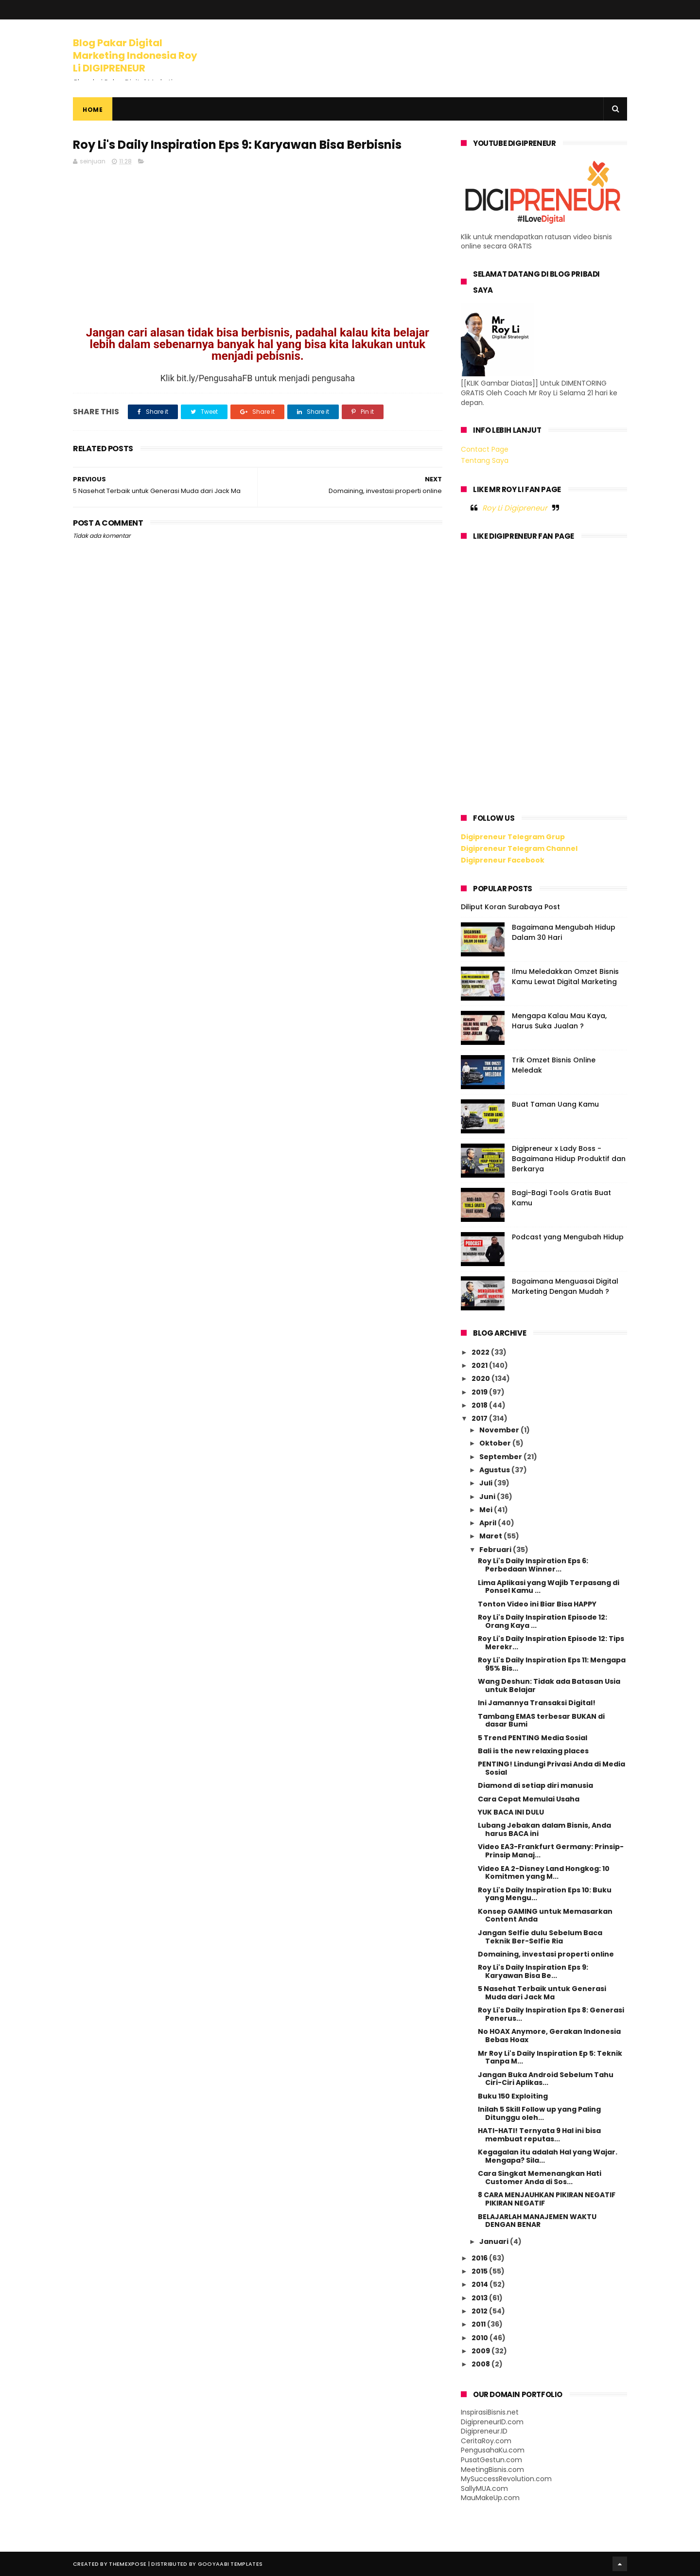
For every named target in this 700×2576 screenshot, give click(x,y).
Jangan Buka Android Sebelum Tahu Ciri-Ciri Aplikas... (545, 2079)
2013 (480, 2298)
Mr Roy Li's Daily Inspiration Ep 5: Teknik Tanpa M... (550, 2057)
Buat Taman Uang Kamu (555, 1104)
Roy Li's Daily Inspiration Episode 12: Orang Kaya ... (542, 1621)
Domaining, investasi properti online (546, 1954)
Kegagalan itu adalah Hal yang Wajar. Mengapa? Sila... (547, 2156)
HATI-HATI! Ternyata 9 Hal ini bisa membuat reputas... (539, 2135)
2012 (480, 2311)
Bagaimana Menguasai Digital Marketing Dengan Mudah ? (565, 1286)
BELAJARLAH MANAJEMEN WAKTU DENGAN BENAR (537, 2221)
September (501, 1457)
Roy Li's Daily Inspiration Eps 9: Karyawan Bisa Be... (533, 1971)
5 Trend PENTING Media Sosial (532, 1738)
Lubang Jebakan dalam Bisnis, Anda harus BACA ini (544, 1829)
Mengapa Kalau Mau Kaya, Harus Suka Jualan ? (559, 1021)
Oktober (495, 1443)
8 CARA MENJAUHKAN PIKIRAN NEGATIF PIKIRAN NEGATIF (546, 2199)
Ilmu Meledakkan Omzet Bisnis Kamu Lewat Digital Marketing (565, 977)
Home (93, 110)
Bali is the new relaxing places (533, 1751)
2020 (481, 1378)
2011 (479, 2324)
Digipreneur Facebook (502, 860)
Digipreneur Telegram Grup (513, 837)
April (488, 1523)
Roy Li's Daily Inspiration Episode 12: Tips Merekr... (551, 1643)
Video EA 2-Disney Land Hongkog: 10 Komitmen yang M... (544, 1873)
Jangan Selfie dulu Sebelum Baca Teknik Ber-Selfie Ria (540, 1937)
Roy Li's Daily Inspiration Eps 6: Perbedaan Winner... (533, 1565)
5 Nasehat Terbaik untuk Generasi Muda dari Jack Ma (542, 1993)
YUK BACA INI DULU (511, 1812)
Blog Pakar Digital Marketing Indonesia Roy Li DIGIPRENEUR (135, 55)
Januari (494, 2241)
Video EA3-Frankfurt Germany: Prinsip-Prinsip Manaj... (551, 1851)
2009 (481, 2351)
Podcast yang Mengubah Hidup (568, 1237)
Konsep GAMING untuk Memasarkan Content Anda (545, 1915)
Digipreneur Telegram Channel (519, 848)
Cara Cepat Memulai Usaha (528, 1799)
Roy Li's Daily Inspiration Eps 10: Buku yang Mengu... (545, 1894)
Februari (496, 1549)
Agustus (495, 1470)
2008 (481, 2364)
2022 (481, 1352)
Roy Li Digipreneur (514, 508)
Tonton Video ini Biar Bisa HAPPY (537, 1604)
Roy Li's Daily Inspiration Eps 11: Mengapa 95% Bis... (552, 1664)
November (500, 1430)
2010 (481, 2338)
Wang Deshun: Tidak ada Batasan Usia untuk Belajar (549, 1685)
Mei (486, 1510)
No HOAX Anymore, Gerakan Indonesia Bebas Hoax (549, 2036)
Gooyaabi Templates (230, 2564)
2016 (480, 2258)
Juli (486, 1483)
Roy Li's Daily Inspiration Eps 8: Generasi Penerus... (551, 2014)
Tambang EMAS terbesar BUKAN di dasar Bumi (541, 1720)
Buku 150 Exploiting (513, 2096)
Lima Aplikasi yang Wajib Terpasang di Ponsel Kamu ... (548, 1587)
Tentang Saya (484, 460)
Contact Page (484, 449)
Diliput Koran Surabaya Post (510, 907)
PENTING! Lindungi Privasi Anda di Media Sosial (551, 1768)
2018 (480, 1405)
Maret (491, 1536)
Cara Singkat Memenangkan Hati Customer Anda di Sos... (539, 2178)
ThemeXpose (127, 2564)
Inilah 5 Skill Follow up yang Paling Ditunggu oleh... (539, 2113)
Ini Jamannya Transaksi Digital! (536, 1703)
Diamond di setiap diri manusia (535, 1785)
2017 (480, 1418)
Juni (488, 1496)
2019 (480, 1392)
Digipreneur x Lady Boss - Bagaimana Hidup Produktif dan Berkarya (569, 1159)
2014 (481, 2284)
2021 (480, 1365)
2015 (480, 2271)
